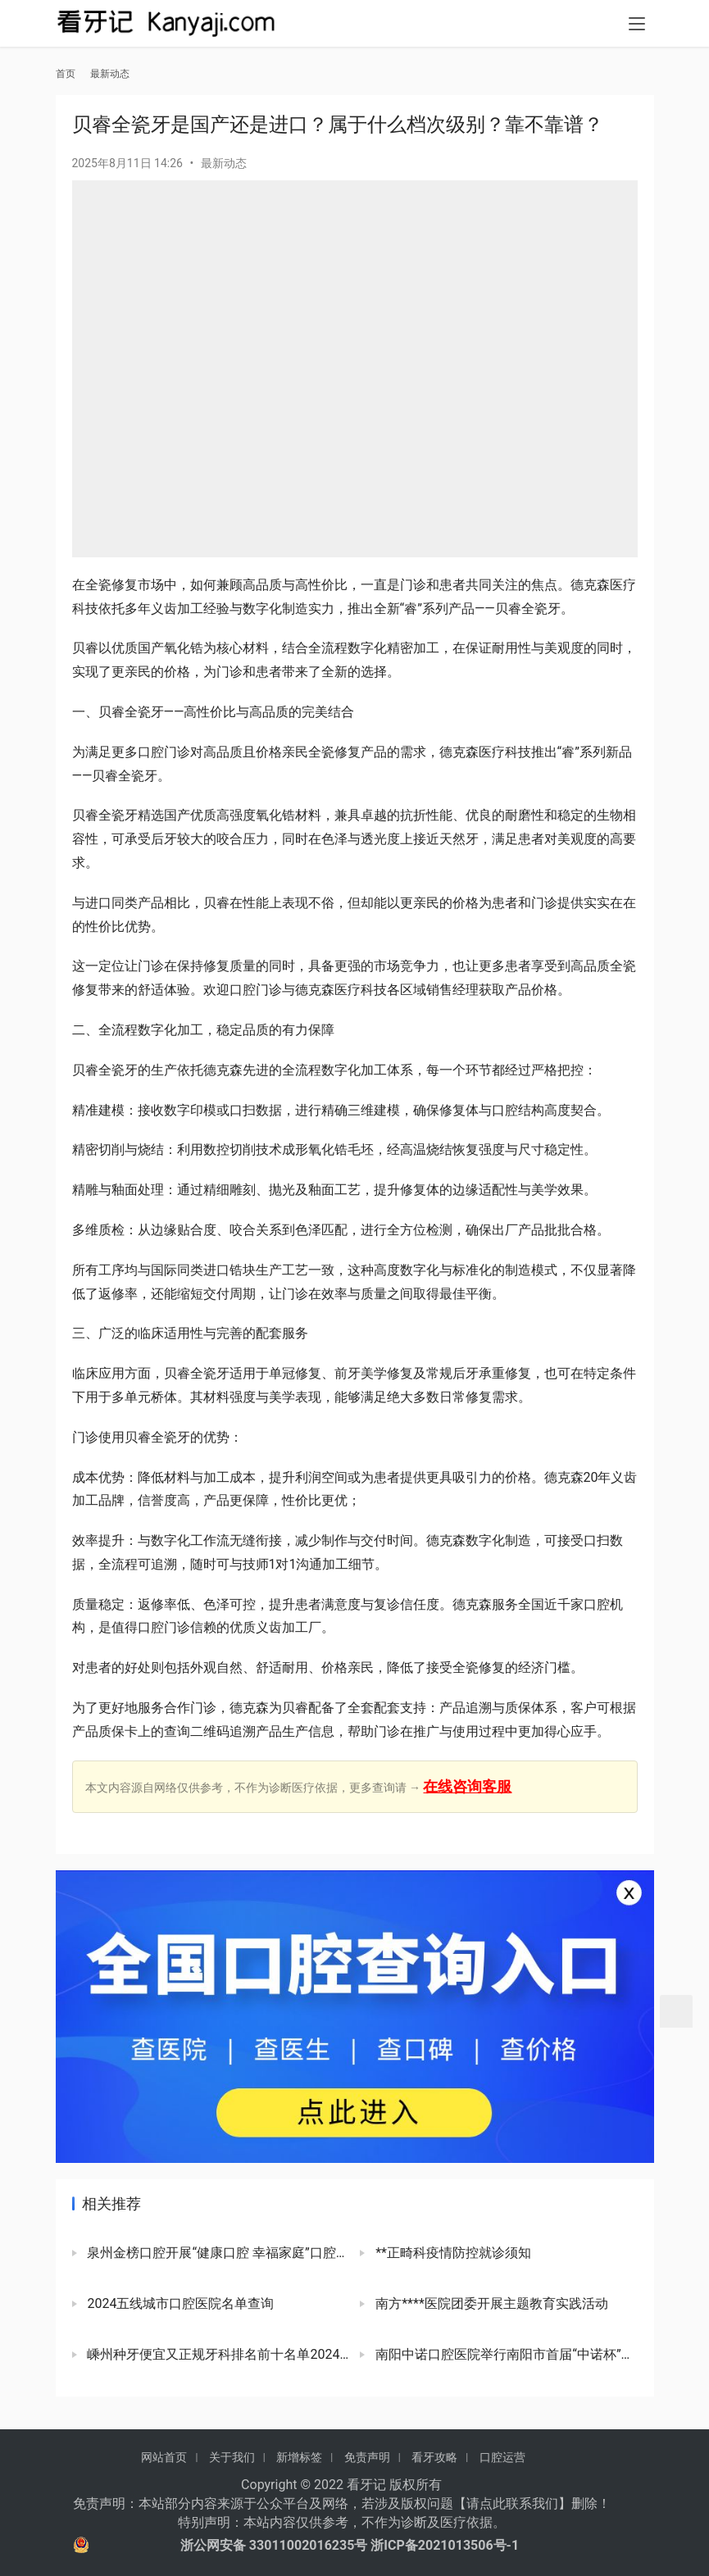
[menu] (637, 26)
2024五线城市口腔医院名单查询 (179, 2303)
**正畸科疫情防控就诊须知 (451, 2252)
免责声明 (367, 2457)
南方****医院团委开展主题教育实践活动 (490, 2303)
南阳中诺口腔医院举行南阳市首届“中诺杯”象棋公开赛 (504, 2354)
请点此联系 (499, 2503)
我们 (545, 2503)
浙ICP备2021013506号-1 (444, 2545)
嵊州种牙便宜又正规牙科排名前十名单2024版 (216, 2354)
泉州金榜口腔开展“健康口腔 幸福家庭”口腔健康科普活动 (216, 2252)
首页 (65, 74)
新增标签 (299, 2457)
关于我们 (232, 2457)
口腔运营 (502, 2457)
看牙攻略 (434, 2457)
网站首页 (164, 2457)
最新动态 (224, 163)
